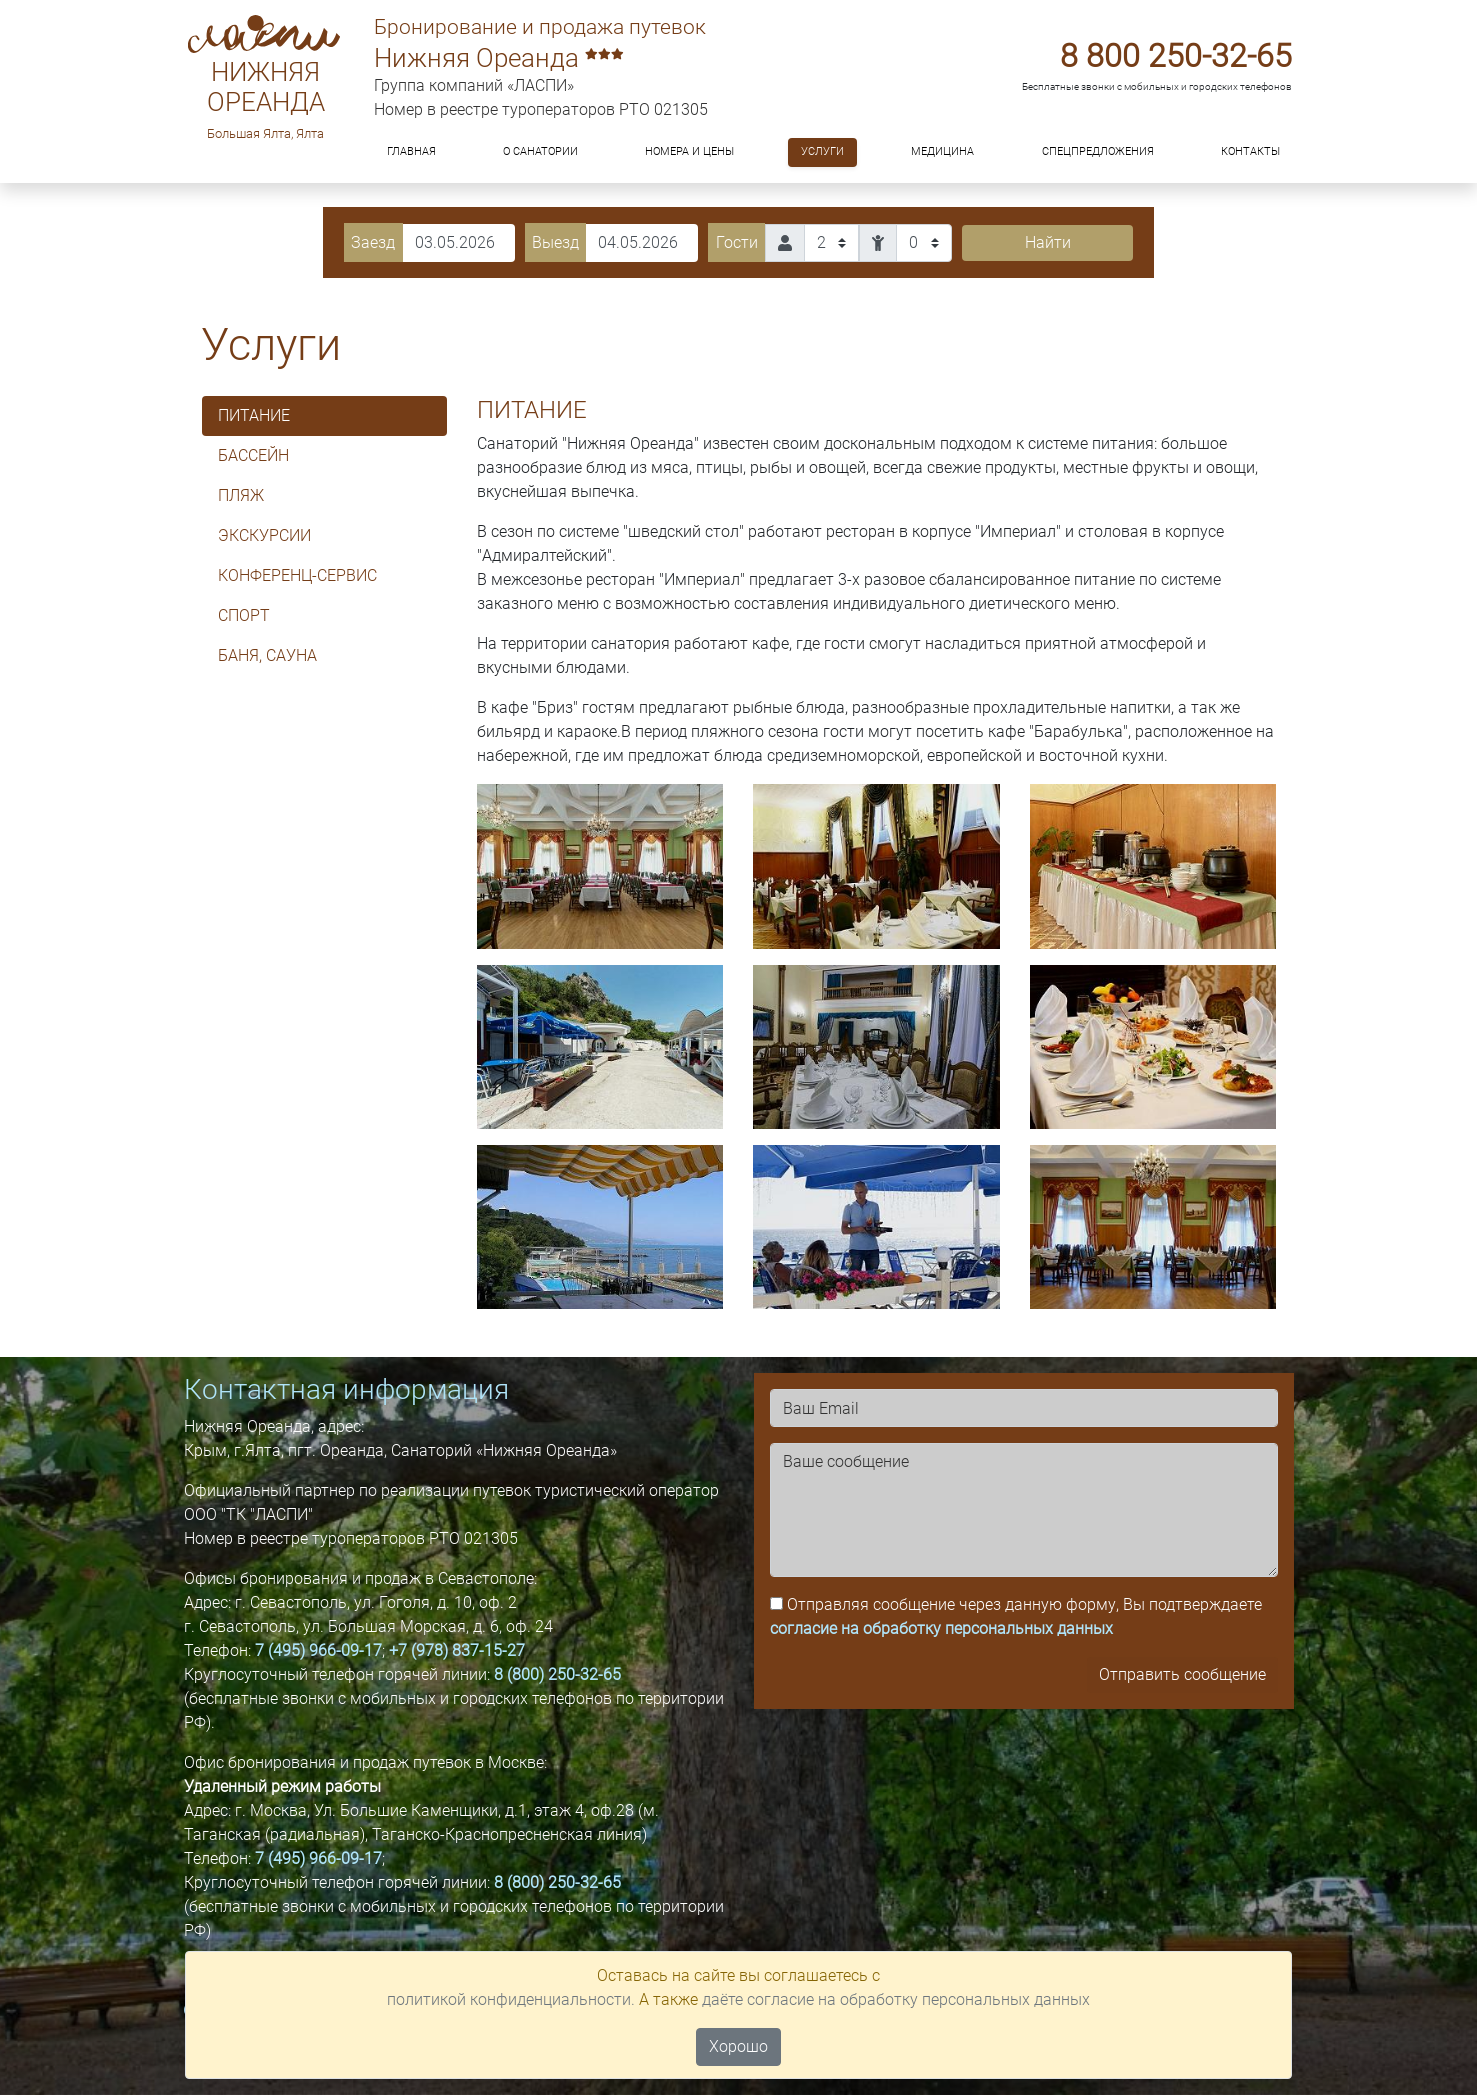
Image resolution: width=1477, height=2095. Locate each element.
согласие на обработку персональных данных (941, 1628)
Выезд (555, 242)
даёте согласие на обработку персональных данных (896, 1999)
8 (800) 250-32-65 (557, 1674)
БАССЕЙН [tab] (253, 455)
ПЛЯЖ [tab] (241, 495)
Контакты (1250, 151)
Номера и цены (689, 151)
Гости (737, 242)
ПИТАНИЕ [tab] (254, 415)
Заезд (373, 242)
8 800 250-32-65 (1176, 56)
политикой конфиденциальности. (511, 1999)
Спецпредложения (1098, 151)
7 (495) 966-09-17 (318, 1650)
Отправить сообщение (1182, 1674)
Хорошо (738, 2046)
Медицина (942, 151)
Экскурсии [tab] (264, 535)
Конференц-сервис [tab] (297, 575)
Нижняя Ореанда (266, 87)
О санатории (540, 151)
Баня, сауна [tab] (267, 655)
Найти (1048, 242)
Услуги (822, 151)
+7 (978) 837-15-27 (457, 1650)
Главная (411, 151)
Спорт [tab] (244, 615)
